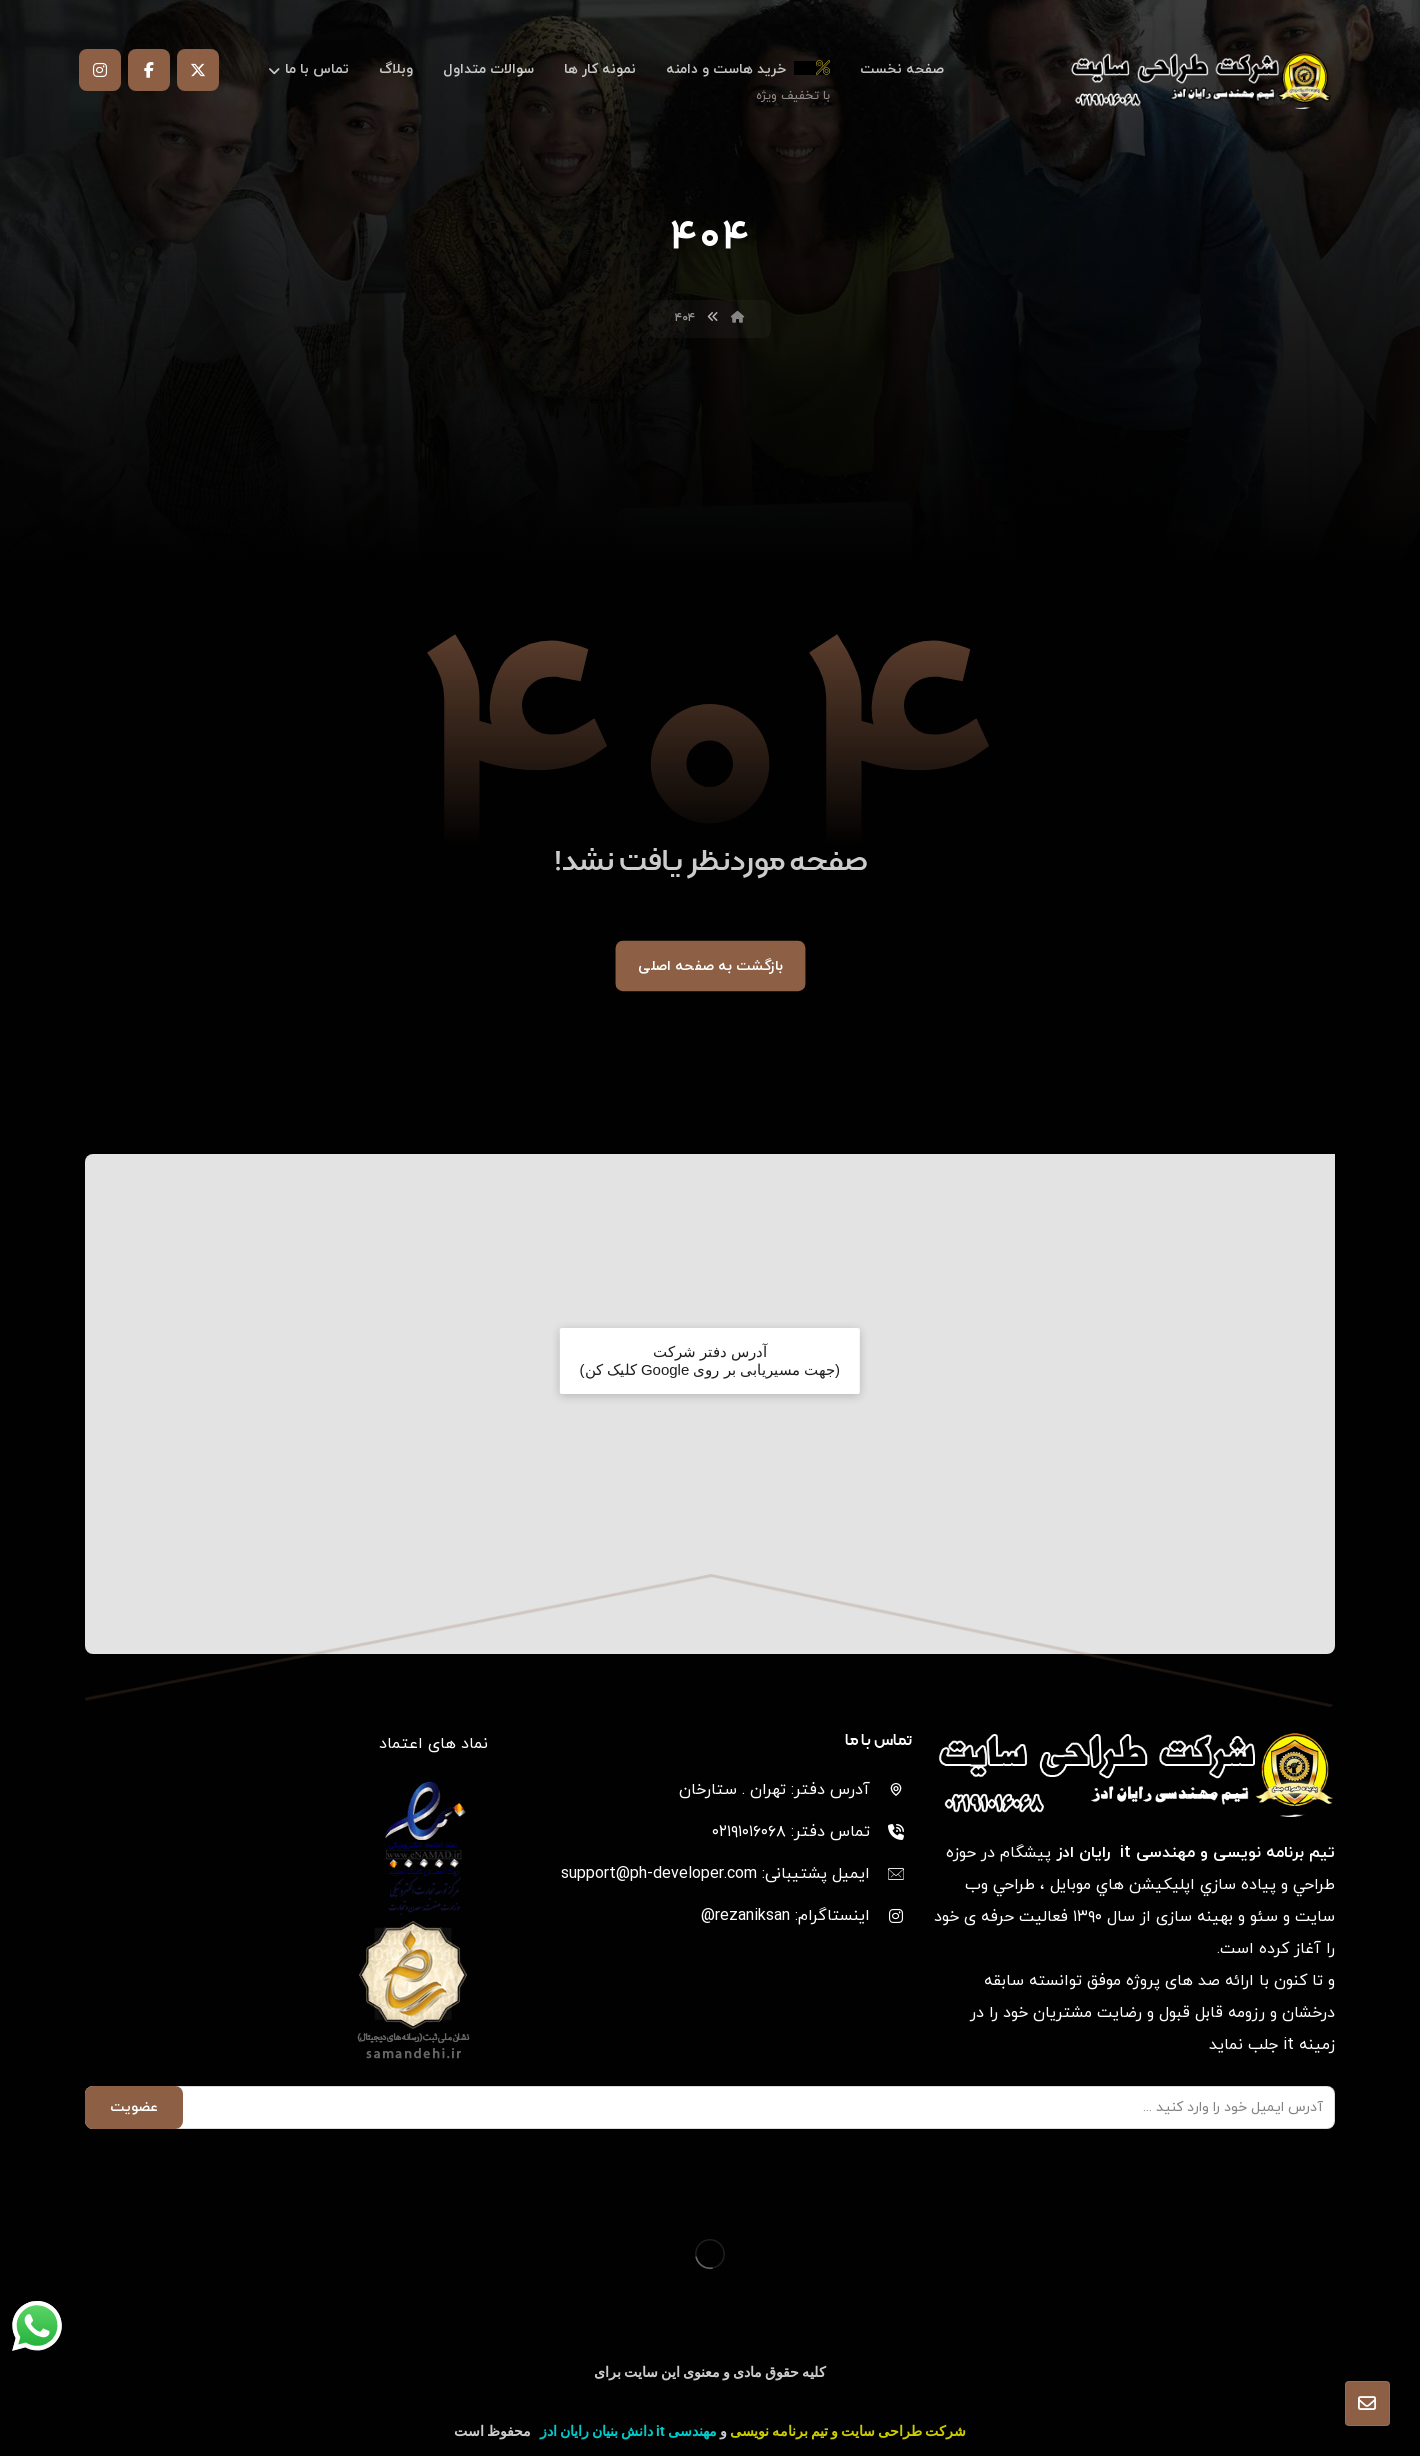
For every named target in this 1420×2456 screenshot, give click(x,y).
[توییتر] (198, 70)
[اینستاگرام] (100, 70)
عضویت (134, 2107)
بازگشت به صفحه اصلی (710, 966)
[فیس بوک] (149, 70)
